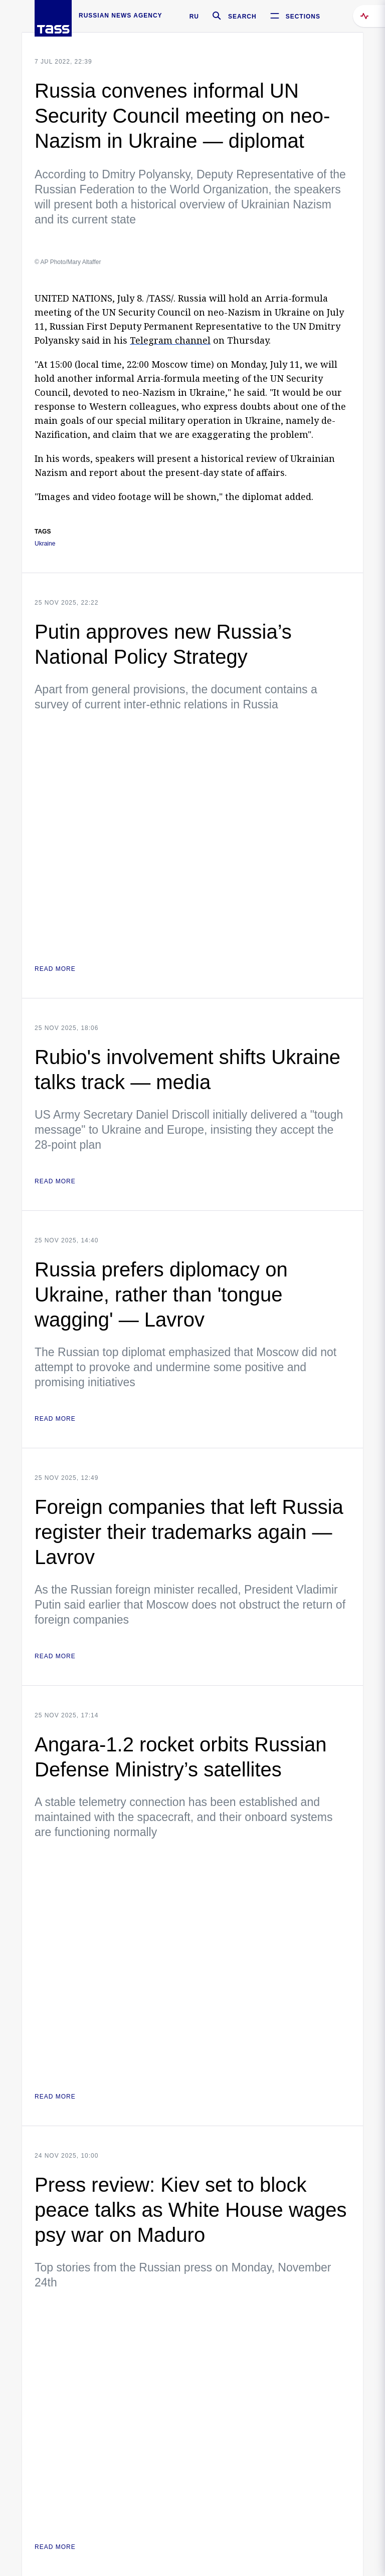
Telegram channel (170, 340)
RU (194, 16)
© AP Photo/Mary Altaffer (68, 262)
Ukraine (45, 544)
